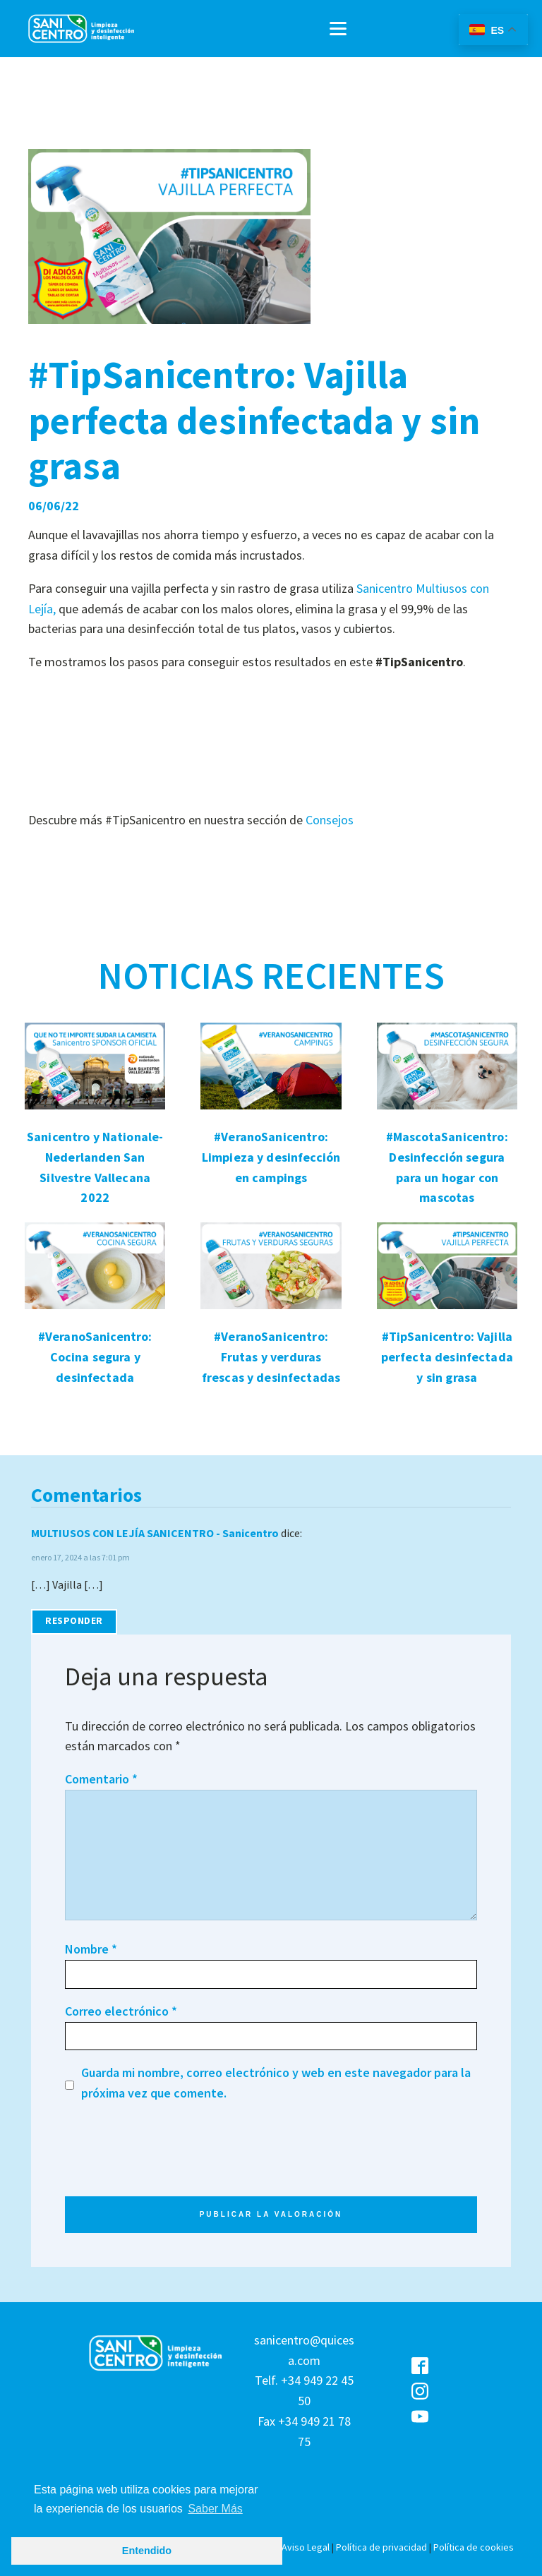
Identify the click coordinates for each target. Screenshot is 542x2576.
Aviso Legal (306, 2547)
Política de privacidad (381, 2547)
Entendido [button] (146, 2550)
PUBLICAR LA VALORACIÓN (271, 2214)
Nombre (91, 1949)
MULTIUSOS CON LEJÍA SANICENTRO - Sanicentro (155, 1533)
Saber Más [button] (215, 2509)
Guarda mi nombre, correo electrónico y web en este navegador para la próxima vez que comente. (276, 2082)
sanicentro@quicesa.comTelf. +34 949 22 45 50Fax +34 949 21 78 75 (304, 2391)
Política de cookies (473, 2547)
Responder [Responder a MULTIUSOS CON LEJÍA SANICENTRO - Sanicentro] (74, 1621)
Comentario (101, 1779)
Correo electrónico (121, 2011)
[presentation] (172, 2176)
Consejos (330, 820)
